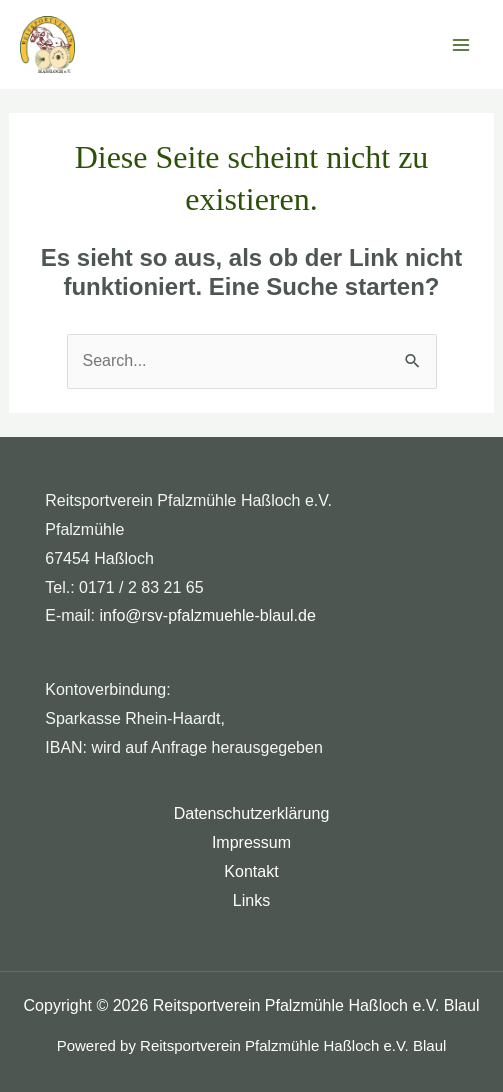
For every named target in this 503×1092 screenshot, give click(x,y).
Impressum (251, 842)
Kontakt (251, 871)
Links (251, 900)
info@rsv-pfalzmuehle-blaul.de (208, 615)
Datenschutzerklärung (252, 813)
